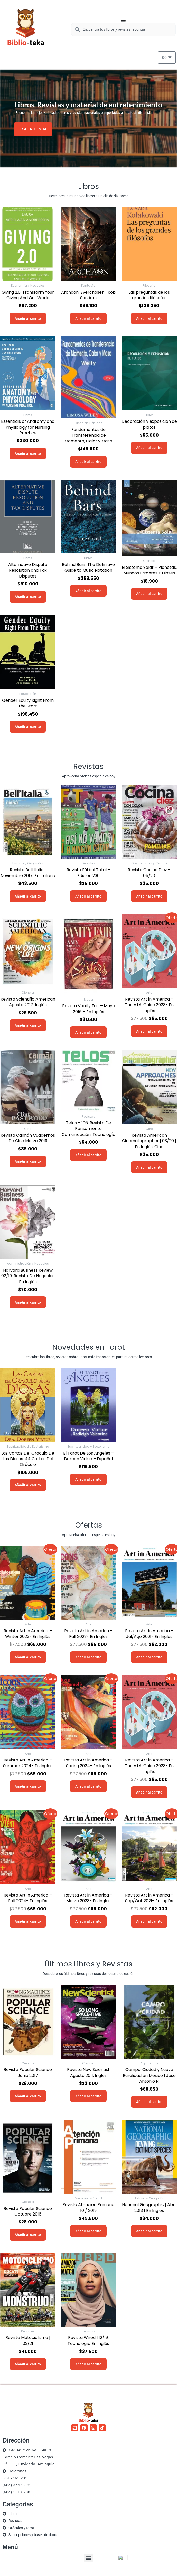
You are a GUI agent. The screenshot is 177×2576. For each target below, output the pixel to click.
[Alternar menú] (123, 20)
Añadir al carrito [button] (28, 318)
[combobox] (123, 29)
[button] (88, 2558)
